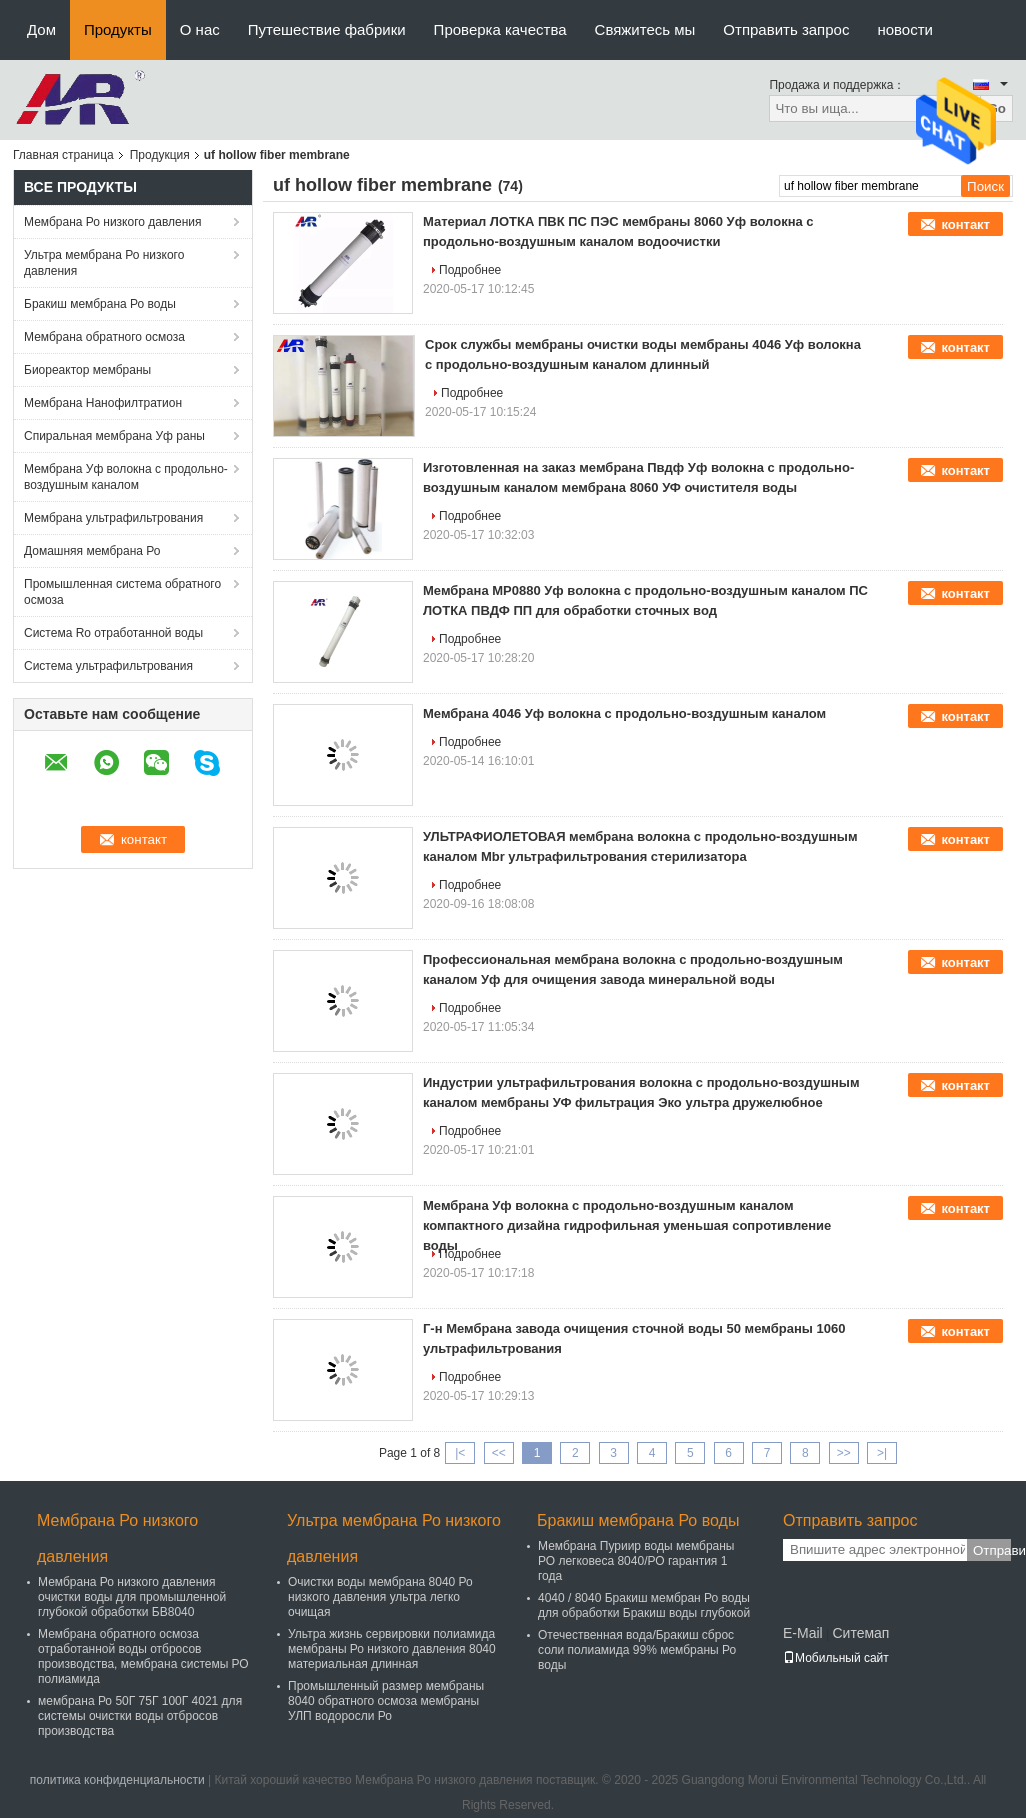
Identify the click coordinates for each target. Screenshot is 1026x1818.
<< (499, 1453)
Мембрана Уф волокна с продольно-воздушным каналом (126, 477)
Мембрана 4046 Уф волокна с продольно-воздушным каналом (624, 713)
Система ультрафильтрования (108, 666)
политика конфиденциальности (117, 1780)
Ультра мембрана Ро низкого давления (104, 263)
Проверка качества (500, 29)
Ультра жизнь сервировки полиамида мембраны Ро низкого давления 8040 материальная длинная (392, 1649)
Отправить (992, 1550)
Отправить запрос (786, 29)
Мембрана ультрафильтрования (113, 518)
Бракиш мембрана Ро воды (100, 304)
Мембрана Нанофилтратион (103, 403)
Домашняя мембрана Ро (92, 551)
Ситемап (860, 1633)
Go (996, 108)
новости (905, 29)
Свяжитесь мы (645, 29)
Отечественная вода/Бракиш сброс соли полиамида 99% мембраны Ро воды (637, 1650)
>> (844, 1453)
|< (460, 1453)
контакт (965, 224)
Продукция (160, 155)
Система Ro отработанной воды (113, 633)
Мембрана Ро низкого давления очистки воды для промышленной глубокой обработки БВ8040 (132, 1597)
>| (882, 1453)
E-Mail (803, 1633)
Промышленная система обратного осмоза (122, 592)
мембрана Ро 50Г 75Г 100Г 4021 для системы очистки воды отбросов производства (140, 1716)
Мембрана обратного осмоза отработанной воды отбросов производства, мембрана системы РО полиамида (143, 1656)
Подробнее (470, 270)
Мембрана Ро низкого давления (113, 222)
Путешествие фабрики (327, 29)
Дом (41, 29)
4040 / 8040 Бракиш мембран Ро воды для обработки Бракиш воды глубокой (644, 1605)
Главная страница (63, 155)
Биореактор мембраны (87, 370)
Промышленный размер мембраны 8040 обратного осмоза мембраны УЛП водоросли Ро (386, 1701)
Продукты (118, 29)
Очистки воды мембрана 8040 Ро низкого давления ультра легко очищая (380, 1597)
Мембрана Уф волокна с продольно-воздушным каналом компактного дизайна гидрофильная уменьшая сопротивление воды (627, 1225)
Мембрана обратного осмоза (104, 337)
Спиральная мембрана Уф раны (114, 436)
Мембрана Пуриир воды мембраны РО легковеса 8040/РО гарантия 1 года (636, 1561)
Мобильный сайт (836, 1658)
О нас (200, 29)
